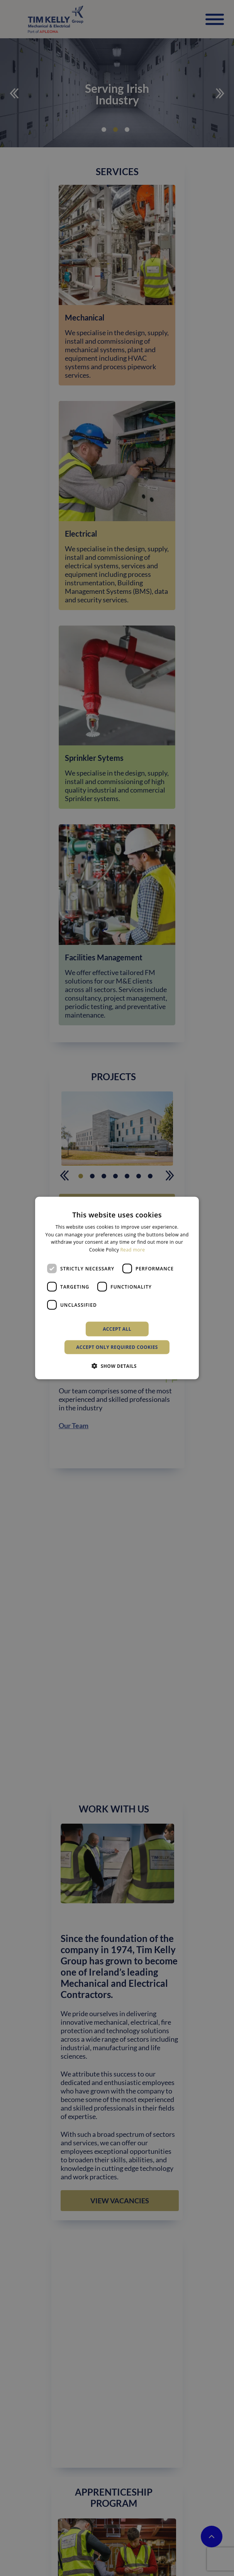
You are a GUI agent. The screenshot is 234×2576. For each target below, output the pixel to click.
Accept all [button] (117, 1329)
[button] (117, 1366)
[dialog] (117, 1288)
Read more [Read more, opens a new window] (132, 1249)
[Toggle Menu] (214, 19)
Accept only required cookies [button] (117, 1347)
